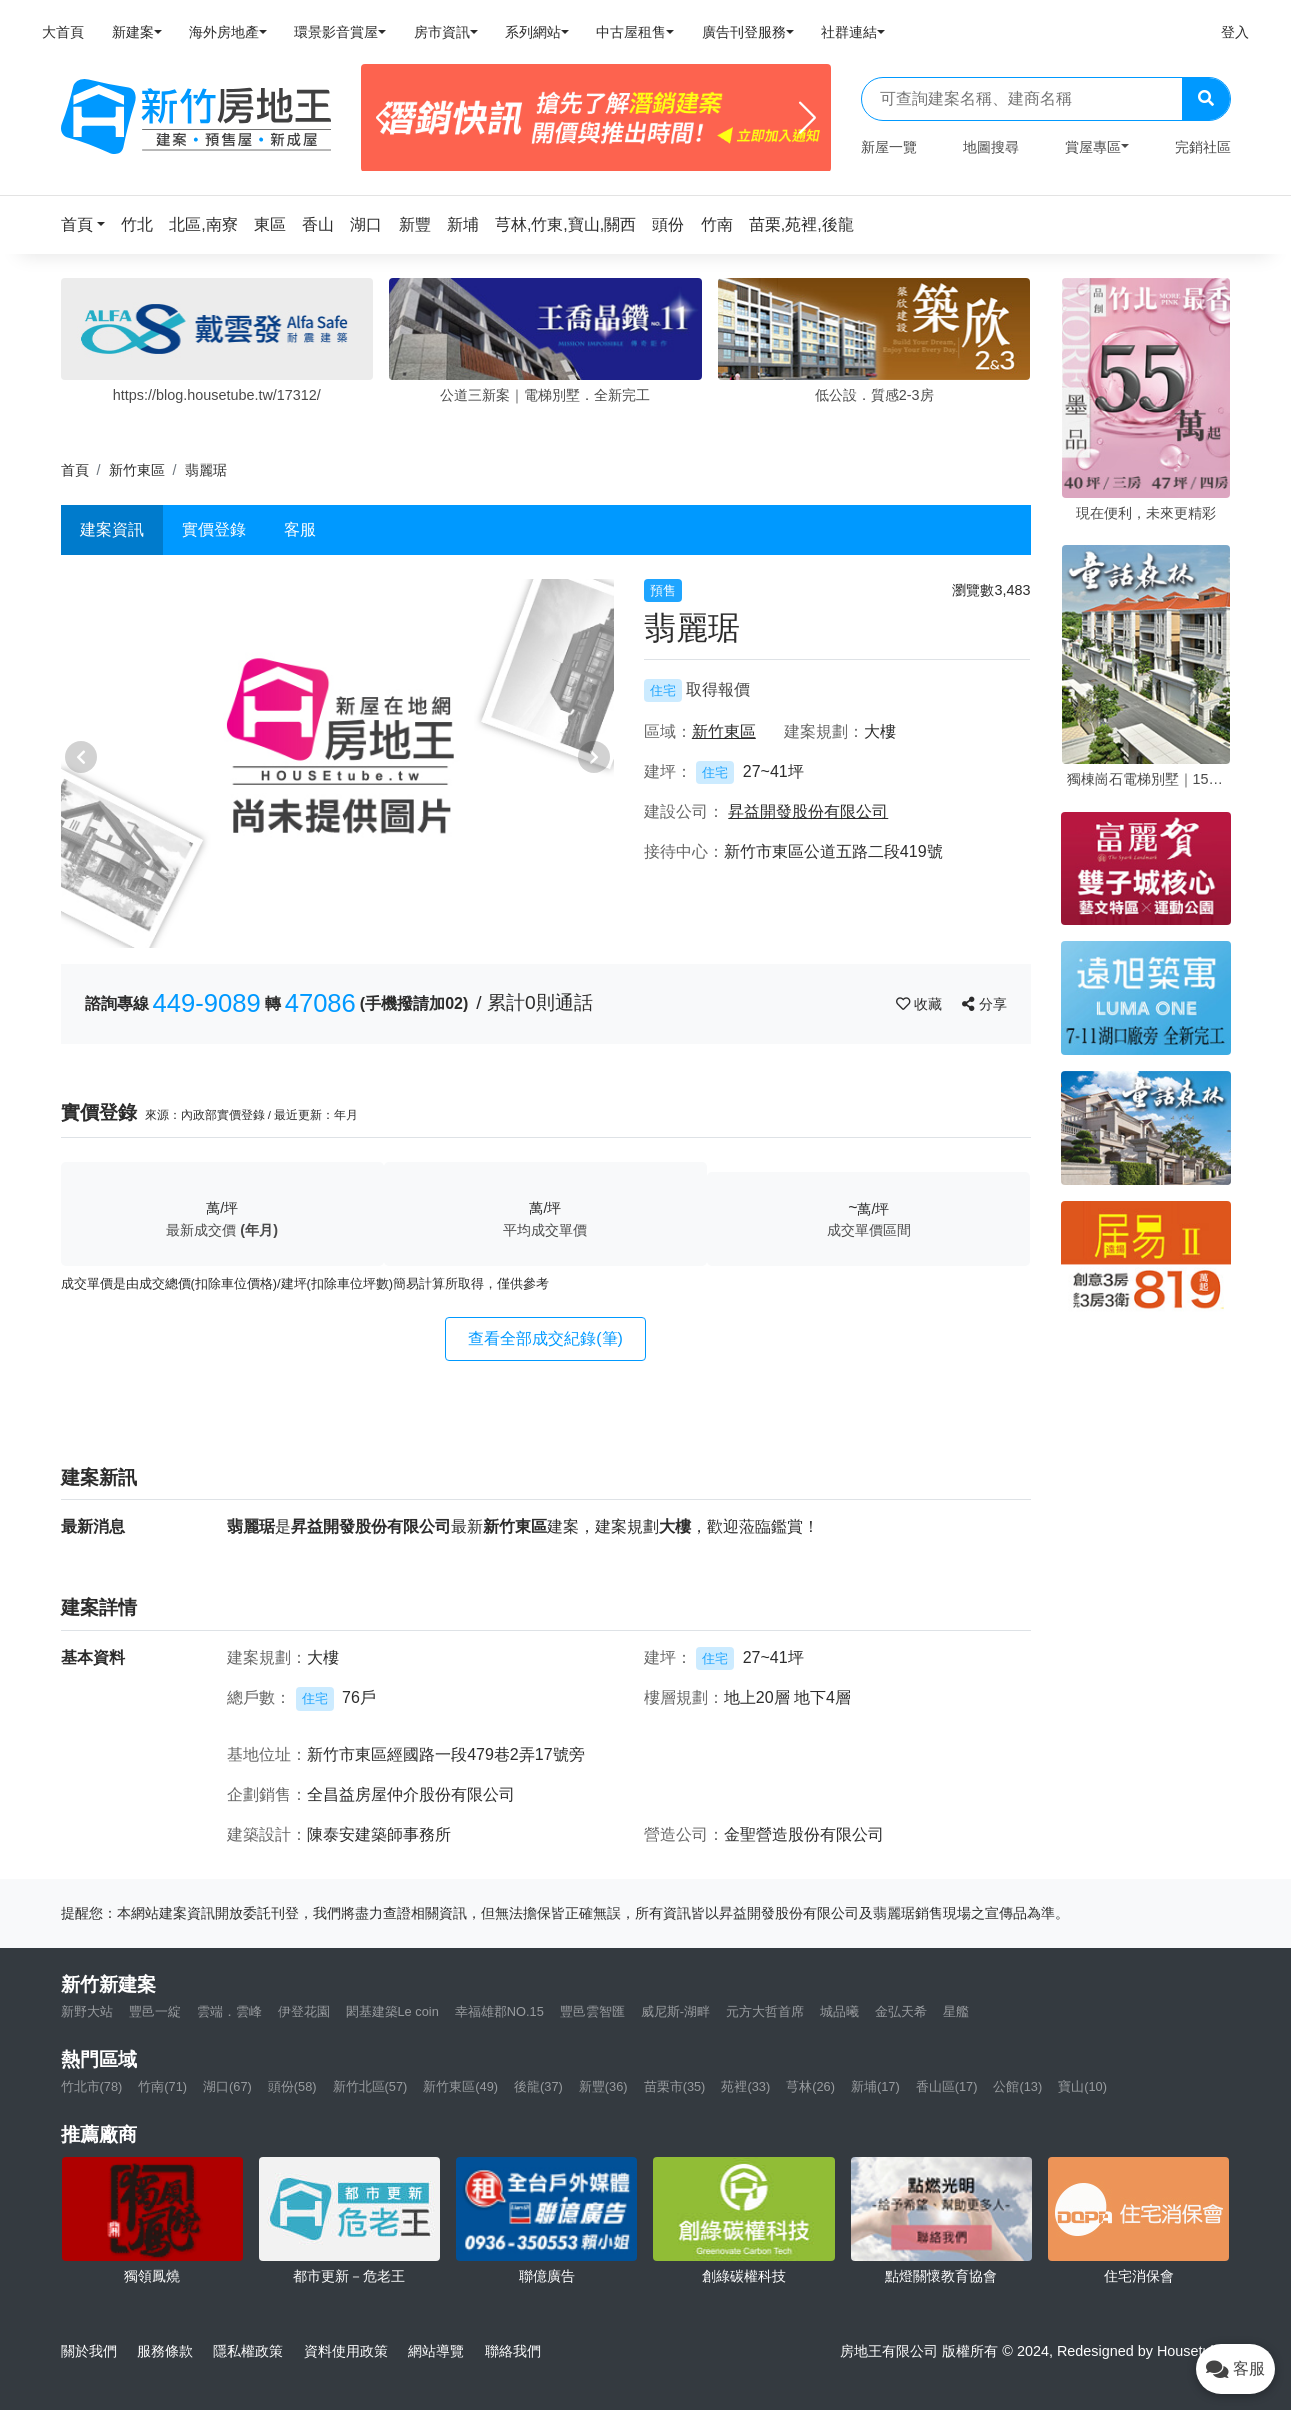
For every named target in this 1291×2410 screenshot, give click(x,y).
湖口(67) (227, 2086)
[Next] (807, 118)
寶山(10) (1082, 2086)
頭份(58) (292, 2086)
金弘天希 (901, 2011)
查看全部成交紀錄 (545, 1338)
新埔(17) (875, 2086)
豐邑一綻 (155, 2011)
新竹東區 (137, 470)
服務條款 (165, 2351)
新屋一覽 (889, 147)
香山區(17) (947, 2086)
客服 (300, 529)
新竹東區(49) (460, 2086)
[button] (89, 224)
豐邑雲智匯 (592, 2011)
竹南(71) (162, 2086)
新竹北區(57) (370, 2086)
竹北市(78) (92, 2086)
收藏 (921, 1004)
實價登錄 (214, 529)
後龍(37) (538, 2086)
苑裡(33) (745, 2086)
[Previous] (384, 118)
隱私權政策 (248, 2351)
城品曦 (839, 2011)
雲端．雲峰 (229, 2011)
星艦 (956, 2011)
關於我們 (89, 2351)
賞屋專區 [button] (1093, 147)
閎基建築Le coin (392, 2011)
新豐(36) (603, 2086)
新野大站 (87, 2011)
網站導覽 (436, 2351)
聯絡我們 (513, 2351)
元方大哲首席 (765, 2011)
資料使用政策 (346, 2351)
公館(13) (1017, 2086)
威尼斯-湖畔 (675, 2011)
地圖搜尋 (991, 147)
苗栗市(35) (675, 2086)
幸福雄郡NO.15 (499, 2011)
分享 (984, 1004)
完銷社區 (1203, 147)
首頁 (75, 470)
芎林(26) (810, 2086)
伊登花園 (304, 2011)
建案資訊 (112, 529)
